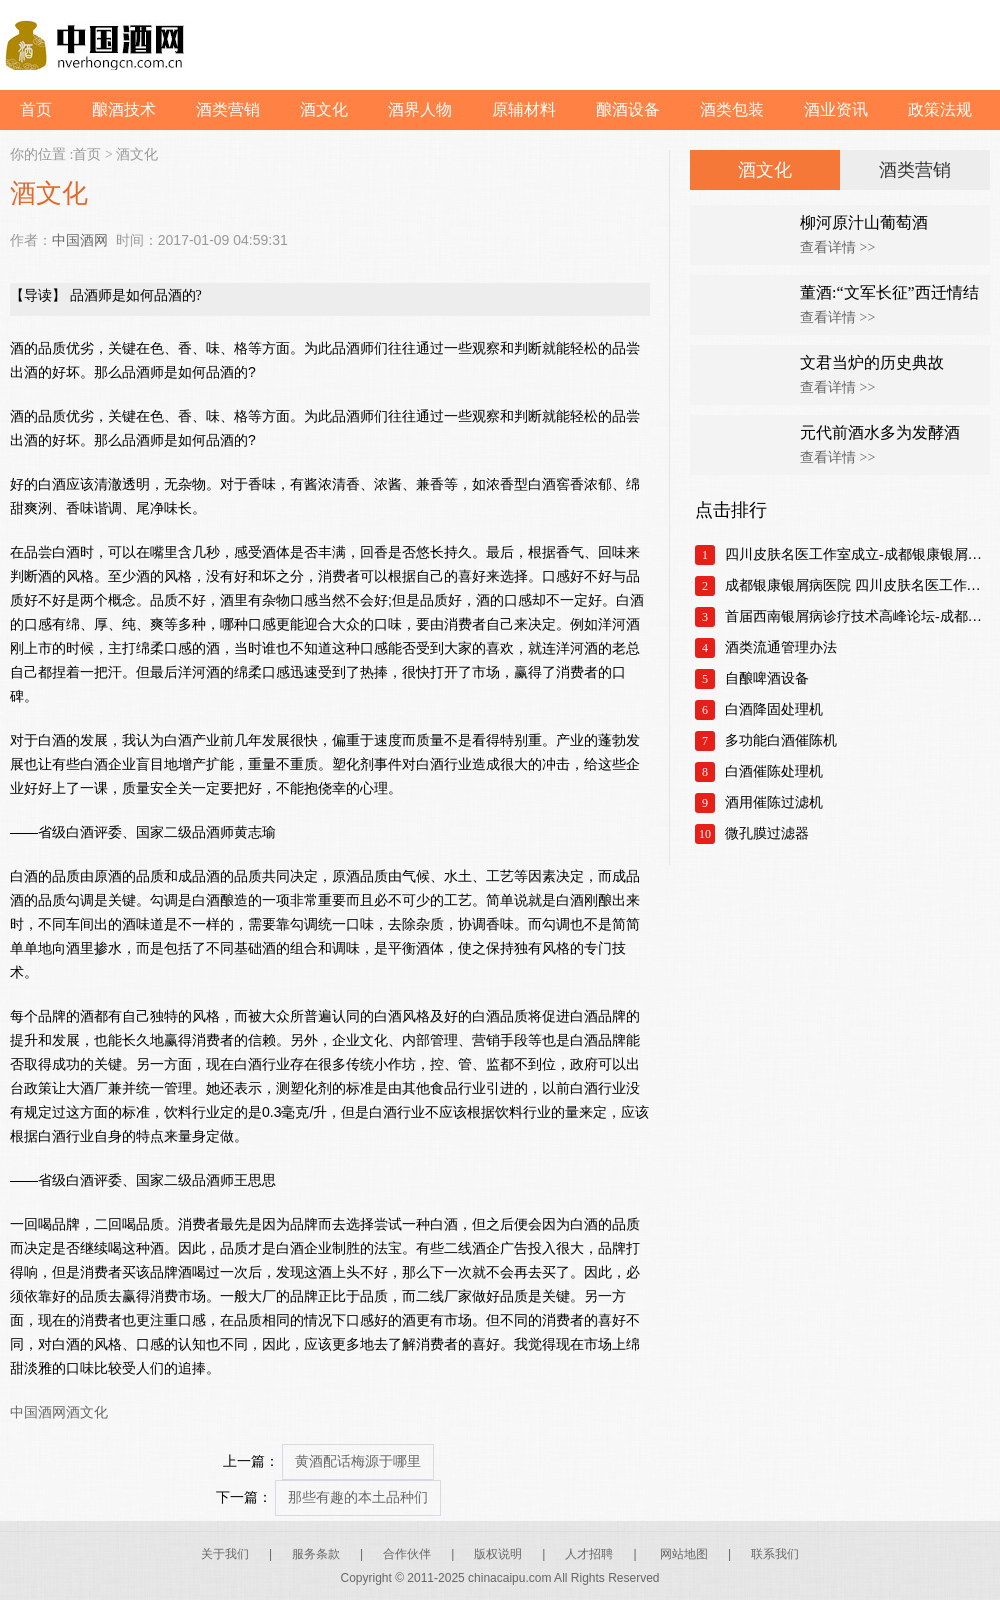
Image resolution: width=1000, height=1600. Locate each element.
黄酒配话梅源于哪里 (358, 1461)
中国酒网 (80, 240)
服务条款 (316, 1554)
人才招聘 (589, 1554)
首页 (36, 109)
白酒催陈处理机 (774, 771)
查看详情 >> (837, 247)
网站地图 (684, 1554)
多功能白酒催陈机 (781, 740)
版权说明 (498, 1554)
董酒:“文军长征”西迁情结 (889, 292)
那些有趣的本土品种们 (358, 1497)
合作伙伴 (407, 1554)
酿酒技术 (124, 109)
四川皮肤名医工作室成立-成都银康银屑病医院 (857, 554)
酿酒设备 (628, 109)
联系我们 (775, 1554)
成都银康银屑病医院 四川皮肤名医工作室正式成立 (857, 585)
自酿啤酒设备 (767, 678)
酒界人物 (420, 109)
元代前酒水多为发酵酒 (880, 432)
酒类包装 (732, 109)
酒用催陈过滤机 (774, 802)
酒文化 (324, 109)
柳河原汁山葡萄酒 (864, 222)
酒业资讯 (836, 109)
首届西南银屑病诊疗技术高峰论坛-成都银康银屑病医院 (857, 616)
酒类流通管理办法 (781, 647)
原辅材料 (524, 109)
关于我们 (225, 1554)
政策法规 (940, 109)
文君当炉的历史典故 (872, 362)
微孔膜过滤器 (767, 833)
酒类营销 (228, 109)
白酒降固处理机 (774, 709)
